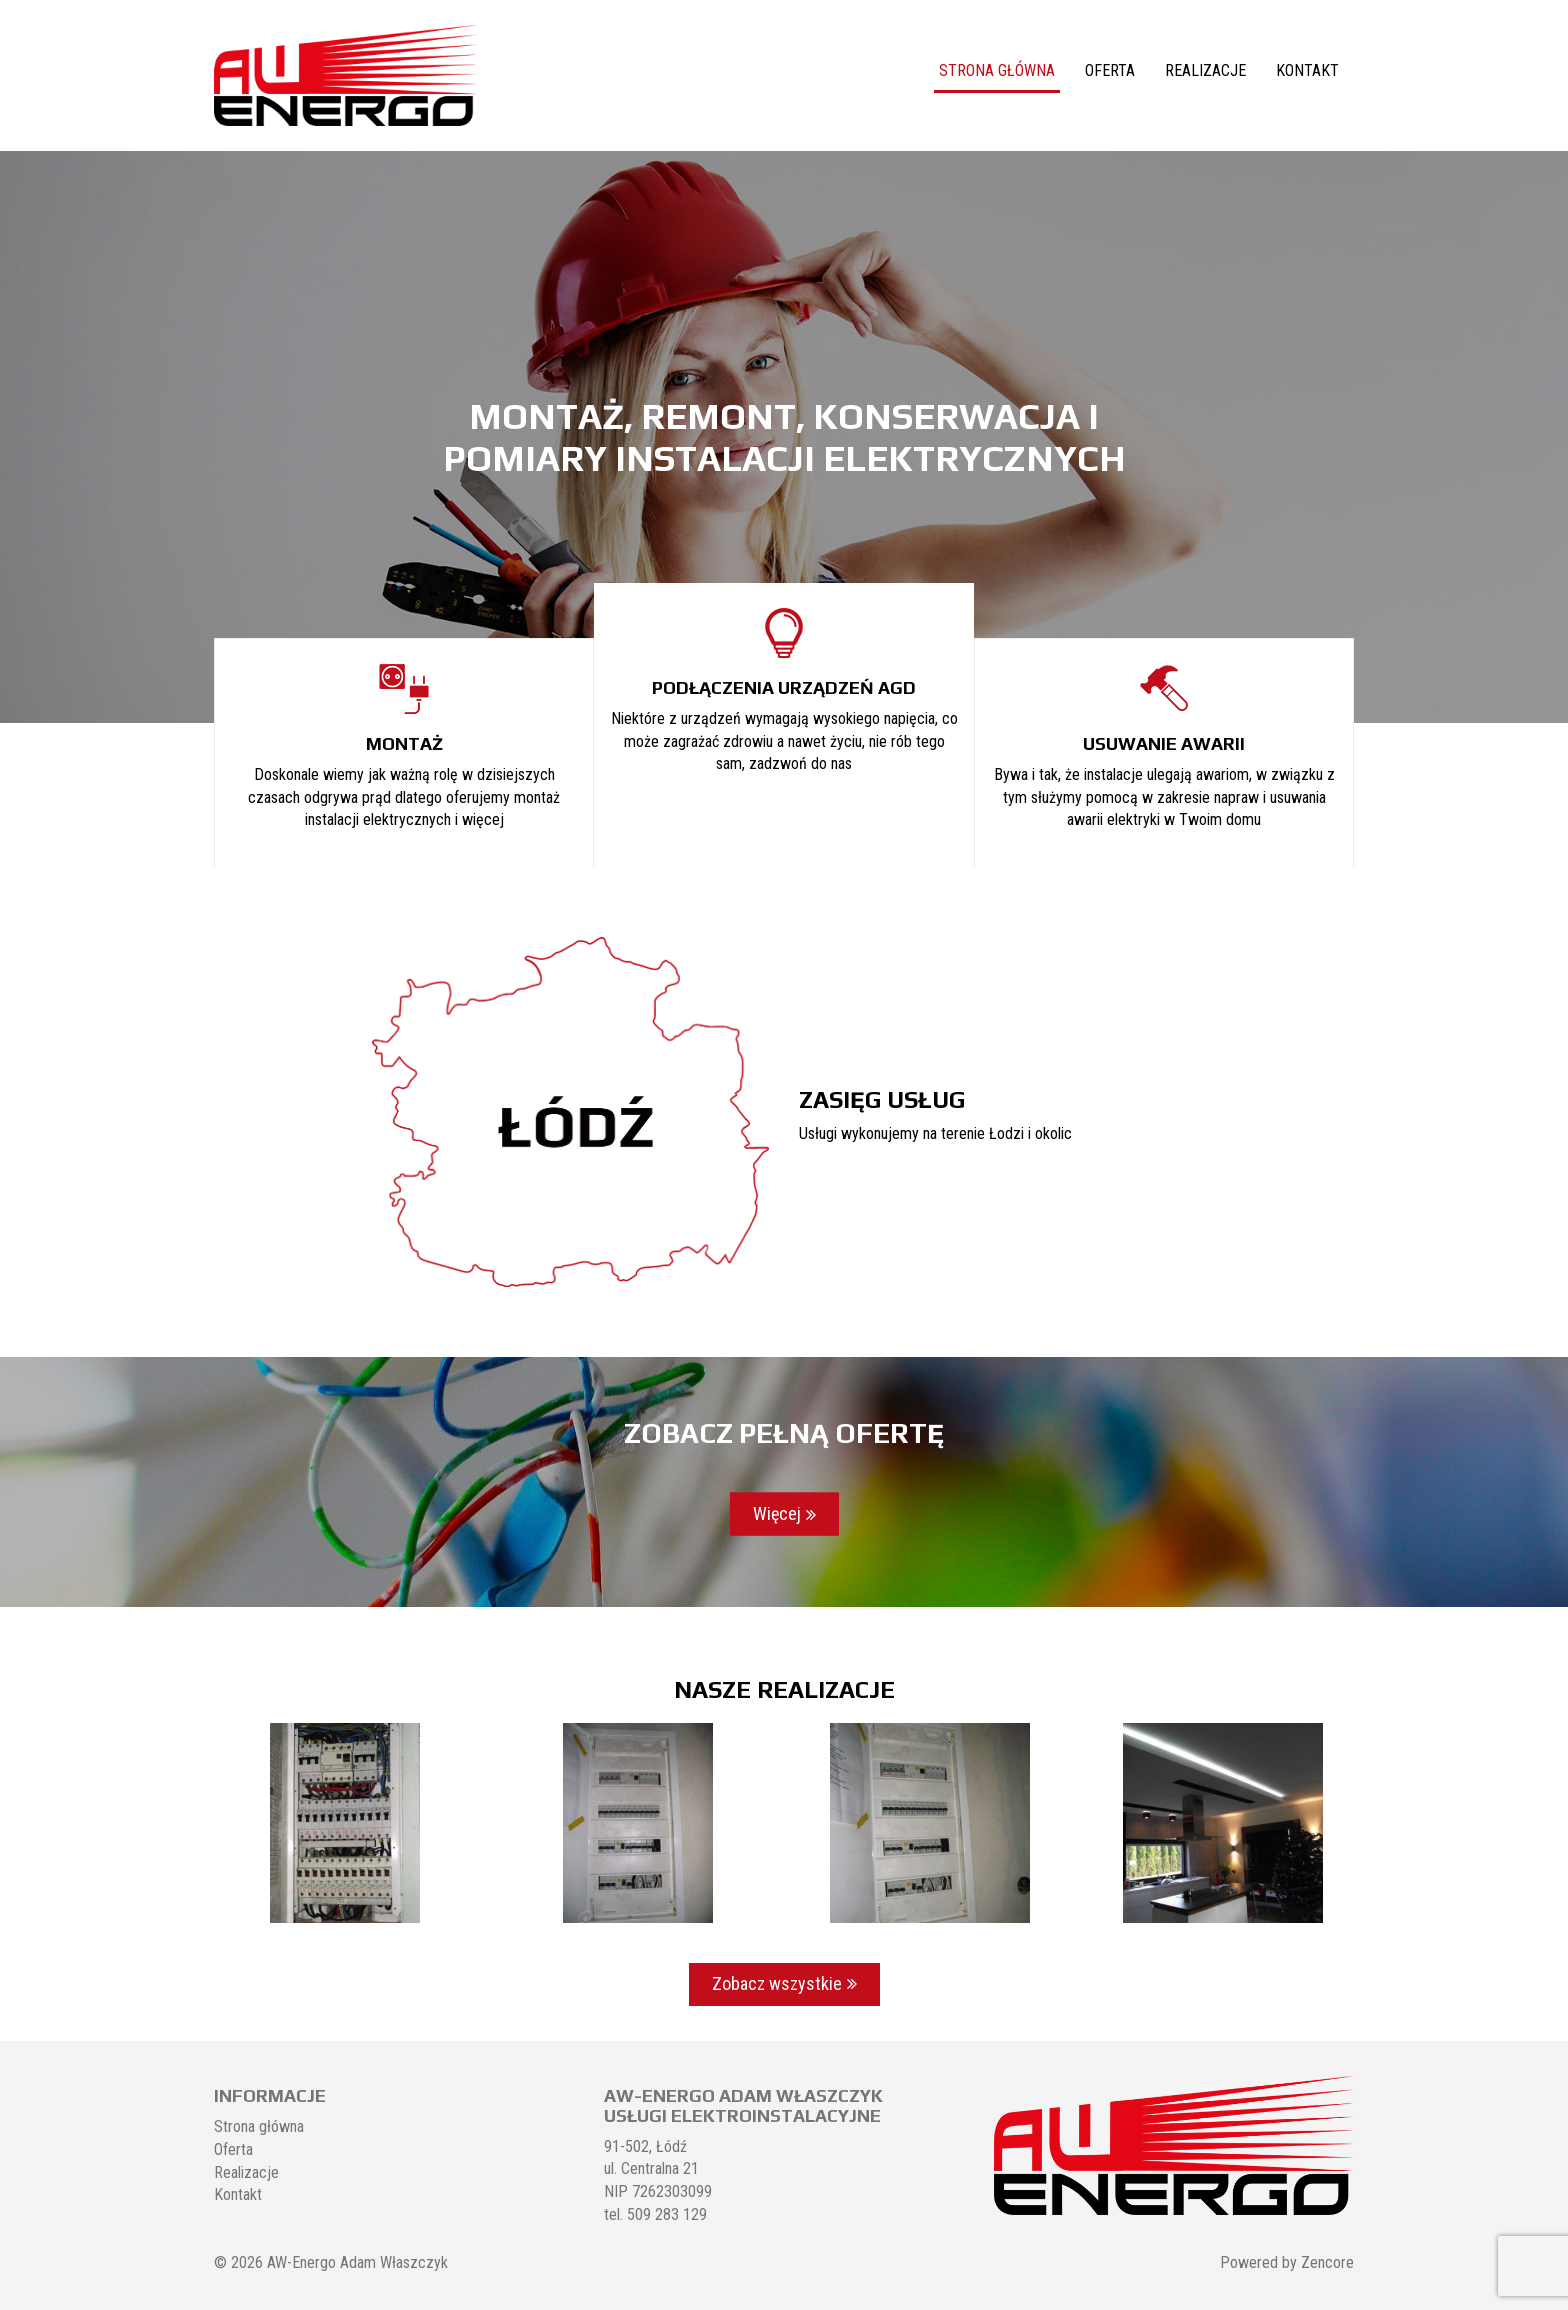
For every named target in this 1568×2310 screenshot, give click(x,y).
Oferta (1110, 70)
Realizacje (1205, 70)
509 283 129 (667, 2214)
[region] (784, 437)
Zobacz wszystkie (777, 1983)
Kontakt (1307, 70)
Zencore (1327, 2262)
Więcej (777, 1513)
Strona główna (997, 70)
